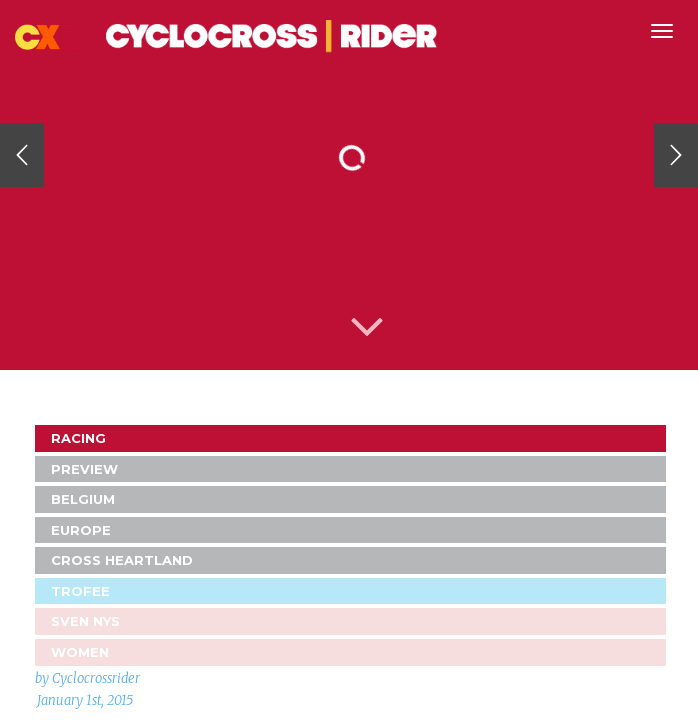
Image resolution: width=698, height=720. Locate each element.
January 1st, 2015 (85, 700)
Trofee (80, 591)
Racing (78, 438)
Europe (81, 530)
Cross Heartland (122, 560)
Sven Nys (85, 621)
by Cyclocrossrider (87, 678)
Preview (84, 469)
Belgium (83, 499)
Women (80, 652)
